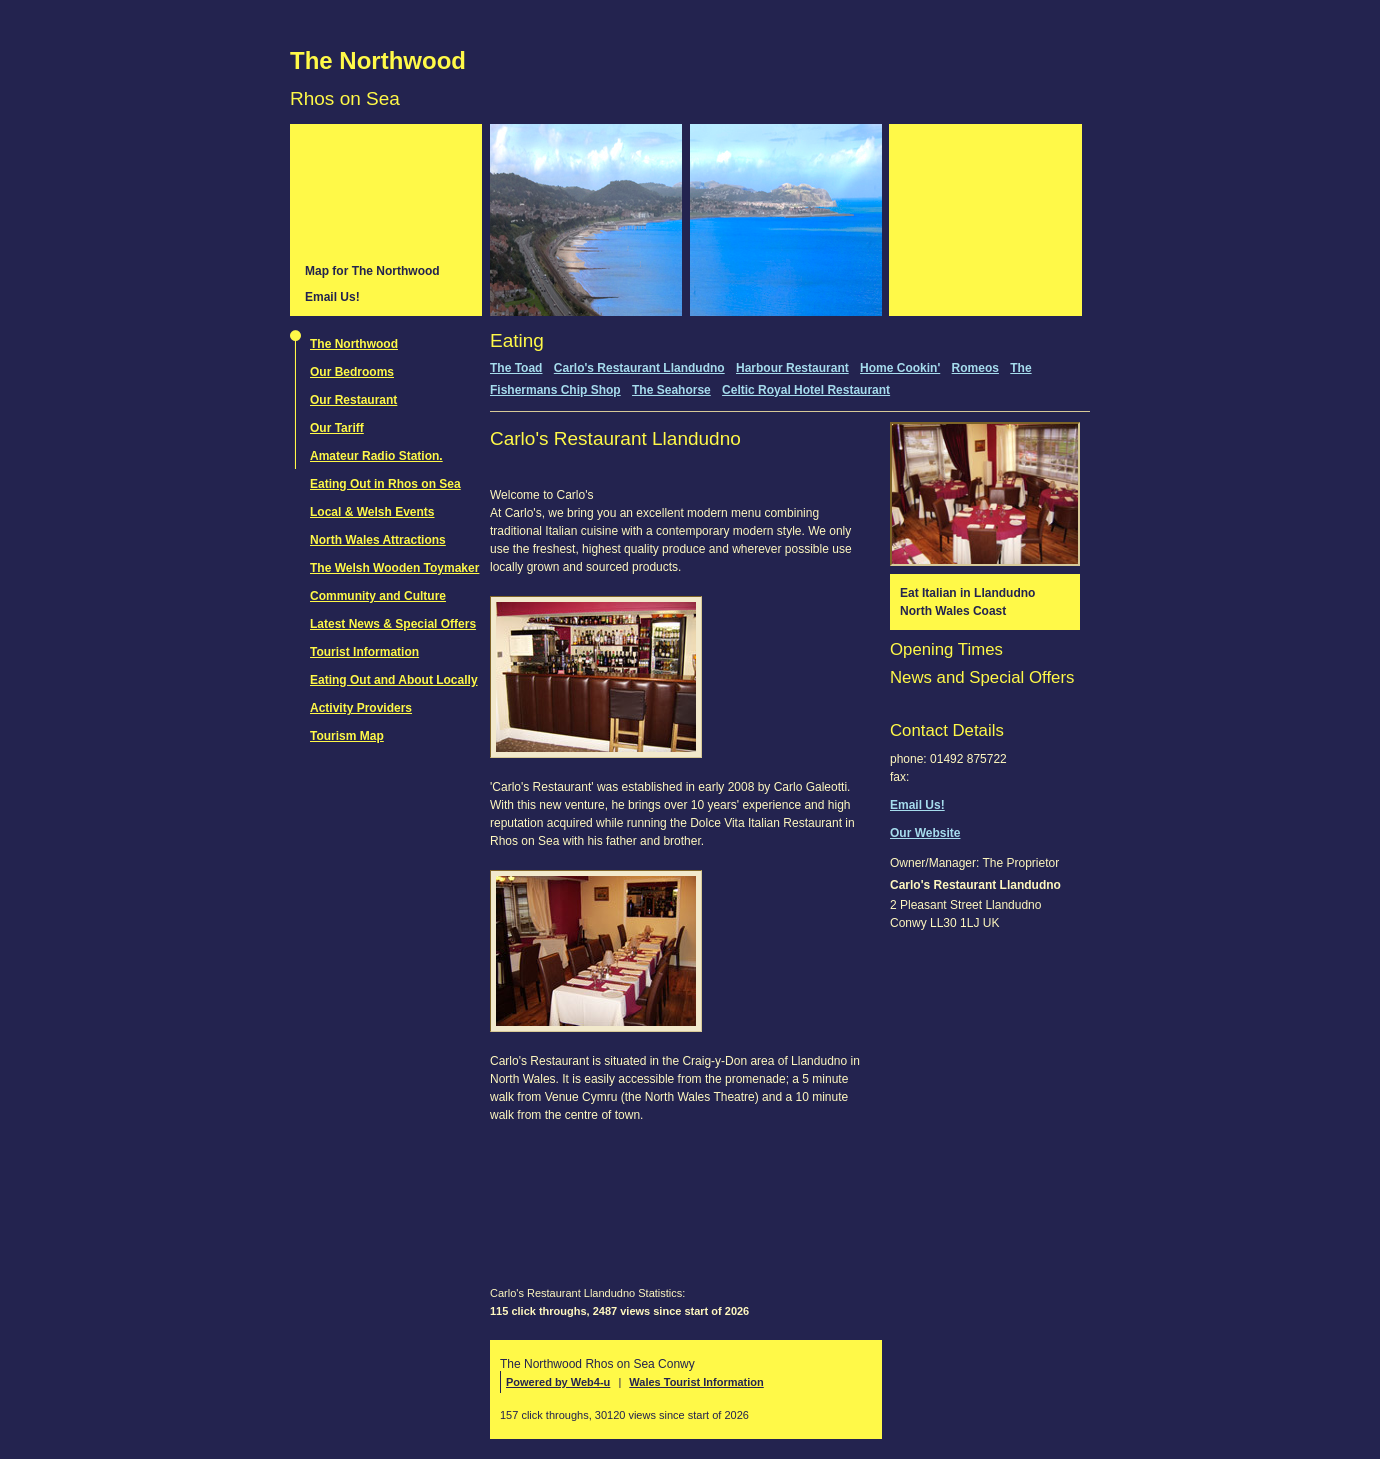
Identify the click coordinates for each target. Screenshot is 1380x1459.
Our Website (925, 833)
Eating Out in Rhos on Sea (385, 484)
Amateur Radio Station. (376, 456)
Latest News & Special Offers (393, 624)
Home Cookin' (900, 368)
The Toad (516, 368)
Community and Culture (378, 596)
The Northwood (378, 60)
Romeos (975, 368)
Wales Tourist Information (696, 1382)
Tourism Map (347, 736)
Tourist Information (364, 652)
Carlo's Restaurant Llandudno (639, 368)
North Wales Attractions (378, 540)
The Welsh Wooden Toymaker (394, 568)
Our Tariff (337, 428)
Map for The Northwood (372, 271)
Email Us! (332, 297)
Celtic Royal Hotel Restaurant (806, 390)
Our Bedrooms (352, 372)
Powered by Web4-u (558, 1382)
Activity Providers (361, 708)
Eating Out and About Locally (394, 680)
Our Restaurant (353, 400)
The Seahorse (671, 390)
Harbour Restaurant (792, 368)
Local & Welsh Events (372, 512)
